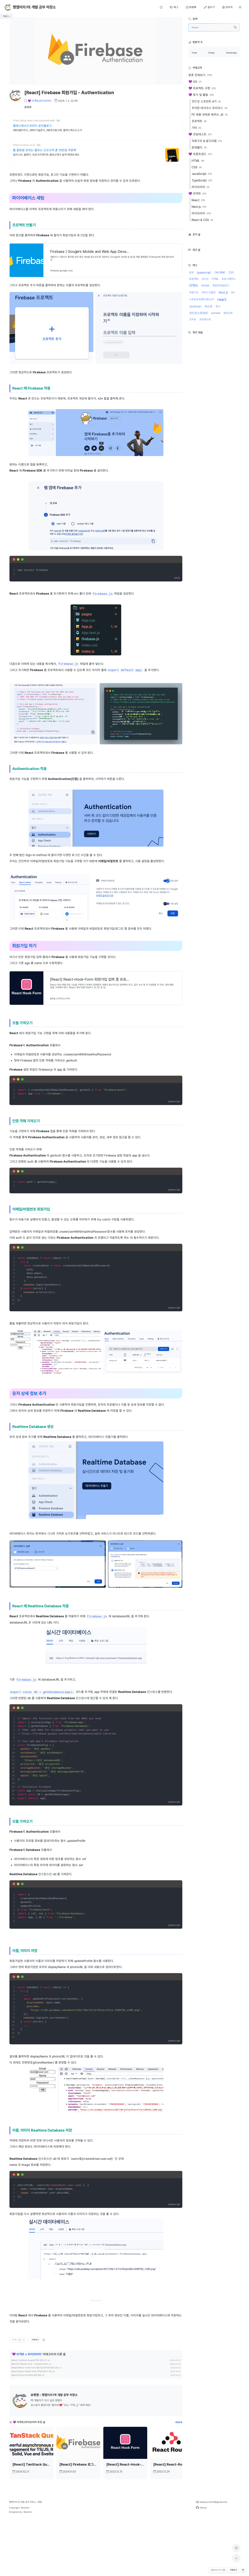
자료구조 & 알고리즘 (207, 141)
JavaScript (202, 174)
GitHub (205, 285)
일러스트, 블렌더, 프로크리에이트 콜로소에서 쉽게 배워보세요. (46, 154)
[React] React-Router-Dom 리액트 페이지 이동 (31, 2371)
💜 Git (194, 81)
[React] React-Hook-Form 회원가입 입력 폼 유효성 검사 (34, 2368)
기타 (196, 127)
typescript (204, 272)
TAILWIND (219, 272)
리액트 (193, 286)
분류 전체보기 (200, 75)
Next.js (199, 206)
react (221, 299)
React (198, 200)
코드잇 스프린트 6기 (206, 101)
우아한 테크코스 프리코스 (209, 108)
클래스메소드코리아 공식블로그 (32, 125)
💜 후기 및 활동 (201, 95)
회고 (218, 306)
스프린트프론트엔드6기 (201, 299)
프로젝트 (199, 121)
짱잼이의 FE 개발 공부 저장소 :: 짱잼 (25, 2502)
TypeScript (202, 180)
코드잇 (205, 279)
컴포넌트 (228, 313)
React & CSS (202, 220)
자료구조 (194, 292)
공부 (191, 272)
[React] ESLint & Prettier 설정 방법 (26, 2375)
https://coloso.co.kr (24, 145)
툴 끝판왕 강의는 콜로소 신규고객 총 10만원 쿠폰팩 (44, 150)
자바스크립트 (209, 292)
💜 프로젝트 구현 (202, 88)
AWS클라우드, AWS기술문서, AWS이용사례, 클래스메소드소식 (47, 130)
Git (233, 292)
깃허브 (192, 319)
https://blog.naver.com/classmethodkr (34, 120)
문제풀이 (199, 147)
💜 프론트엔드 (200, 154)
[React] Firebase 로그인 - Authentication (29, 2364)
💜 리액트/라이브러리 (39, 100)
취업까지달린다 (220, 285)
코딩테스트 (205, 319)
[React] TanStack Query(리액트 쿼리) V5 (29, 2360)
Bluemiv (25, 2507)
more (178, 2422)
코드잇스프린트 (198, 313)
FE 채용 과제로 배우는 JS (210, 114)
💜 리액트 (18, 2354)
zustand (215, 313)
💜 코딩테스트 (200, 134)
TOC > (6, 16)
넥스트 (208, 306)
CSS (197, 167)
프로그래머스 (229, 279)
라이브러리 (34, 2354)
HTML (198, 160)
